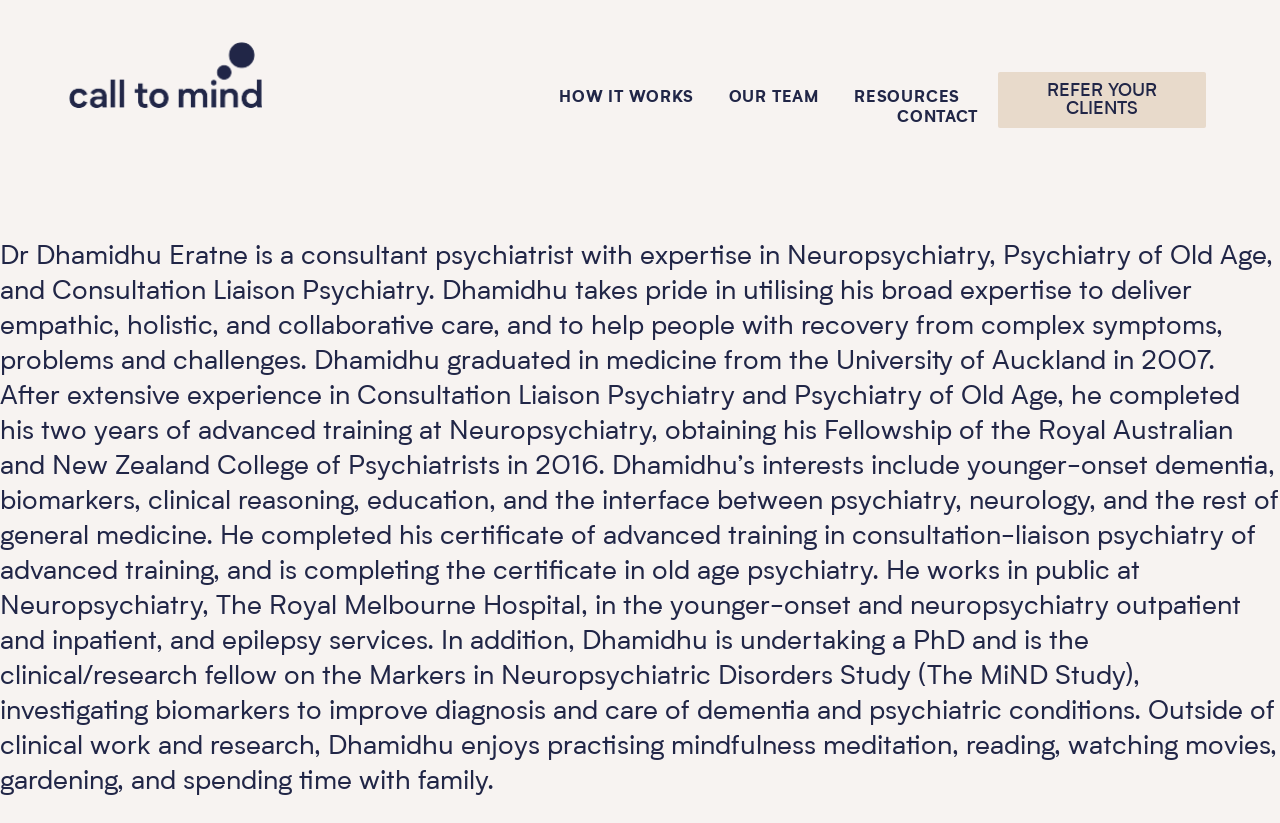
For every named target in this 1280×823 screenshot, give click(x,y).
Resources (907, 98)
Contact (937, 118)
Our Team (774, 98)
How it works (626, 98)
